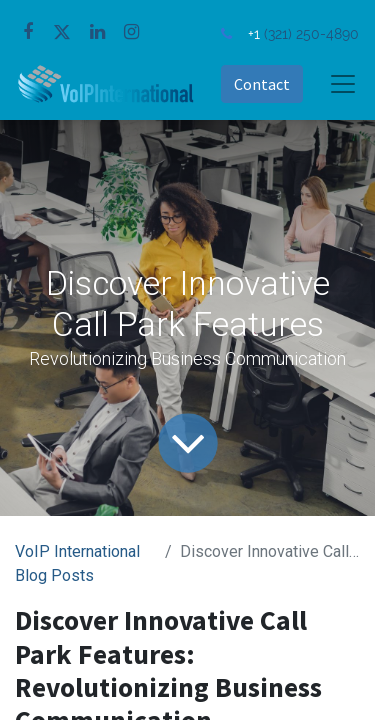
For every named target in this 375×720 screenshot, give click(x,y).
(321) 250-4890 (311, 33)
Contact (262, 84)
